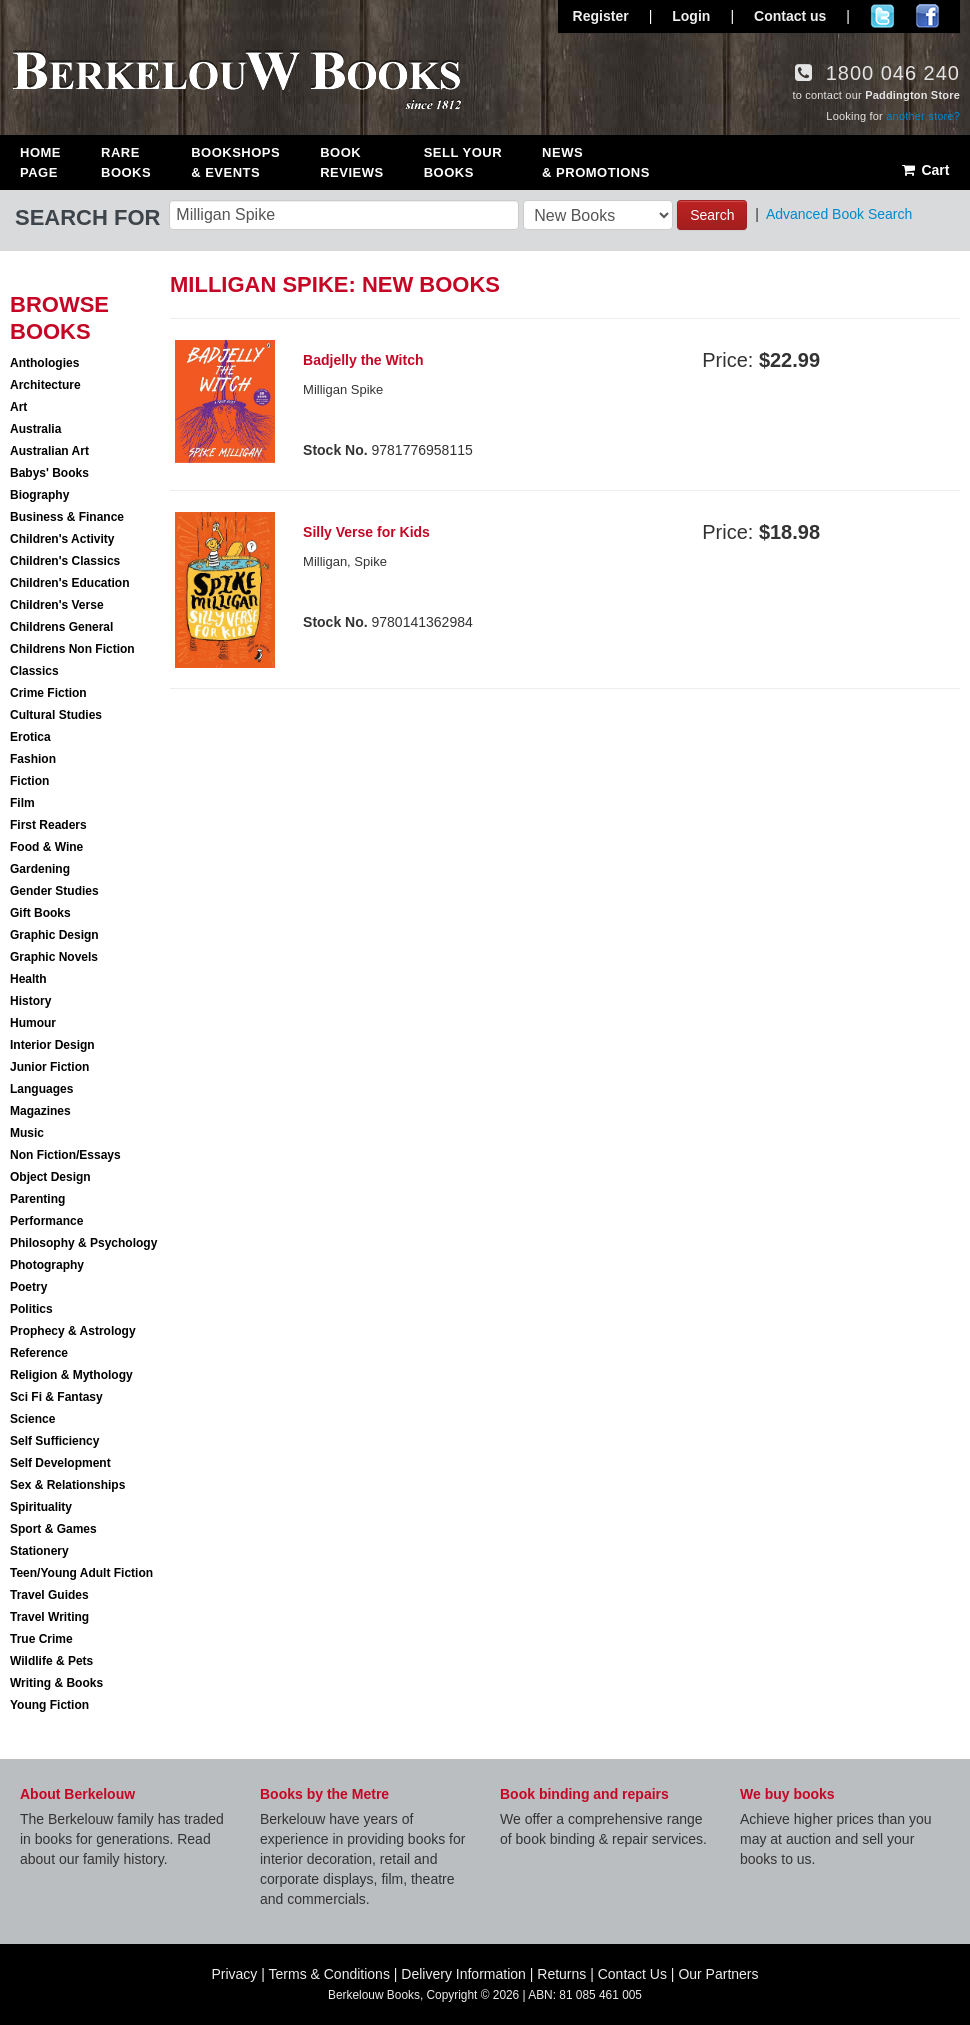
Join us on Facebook (927, 16)
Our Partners (718, 1974)
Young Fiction (49, 1705)
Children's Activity (62, 539)
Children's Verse (57, 605)
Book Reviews (351, 162)
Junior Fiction (49, 1067)
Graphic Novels (54, 957)
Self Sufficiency (54, 1441)
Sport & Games (53, 1529)
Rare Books (126, 162)
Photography (47, 1265)
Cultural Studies (56, 715)
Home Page (40, 162)
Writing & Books (56, 1683)
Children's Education (70, 583)
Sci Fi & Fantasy (56, 1397)
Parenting (37, 1199)
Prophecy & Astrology (73, 1331)
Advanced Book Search (839, 214)
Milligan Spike (343, 389)
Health (28, 979)
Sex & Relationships (67, 1485)
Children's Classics (65, 561)
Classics (34, 671)
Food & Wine (46, 847)
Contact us (790, 16)
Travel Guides (49, 1595)
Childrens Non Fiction (72, 649)
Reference (39, 1353)
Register (601, 16)
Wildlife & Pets (51, 1661)
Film (22, 803)
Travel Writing (49, 1617)
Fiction (29, 781)
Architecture (45, 385)
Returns (561, 1974)
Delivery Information (463, 1974)
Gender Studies (54, 891)
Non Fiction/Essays (65, 1155)
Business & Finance (67, 517)
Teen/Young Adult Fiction (81, 1573)
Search (712, 215)
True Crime (41, 1639)
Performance (46, 1221)
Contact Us (632, 1974)
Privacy (234, 1974)
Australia (35, 429)
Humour (33, 1023)
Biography (39, 495)
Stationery (39, 1551)
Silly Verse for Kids (366, 532)
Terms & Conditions (329, 1974)
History (30, 1001)
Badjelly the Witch (363, 360)
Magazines (40, 1111)
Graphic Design (54, 935)
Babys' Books (49, 473)
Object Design (50, 1177)
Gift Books (40, 913)
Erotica (30, 737)
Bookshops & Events (235, 162)
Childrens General (61, 627)
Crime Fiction (48, 693)
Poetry (28, 1287)
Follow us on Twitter (882, 16)
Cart (924, 170)
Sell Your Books (463, 162)
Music (27, 1133)
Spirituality (41, 1507)
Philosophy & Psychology (83, 1243)
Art (18, 407)
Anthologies (44, 363)
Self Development (60, 1463)
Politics (31, 1309)
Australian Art (49, 451)
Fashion (33, 759)
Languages (41, 1089)
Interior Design (52, 1045)
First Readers (48, 825)
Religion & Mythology (71, 1375)
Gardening (40, 869)
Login (691, 16)
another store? (923, 116)
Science (32, 1419)
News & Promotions (596, 162)
